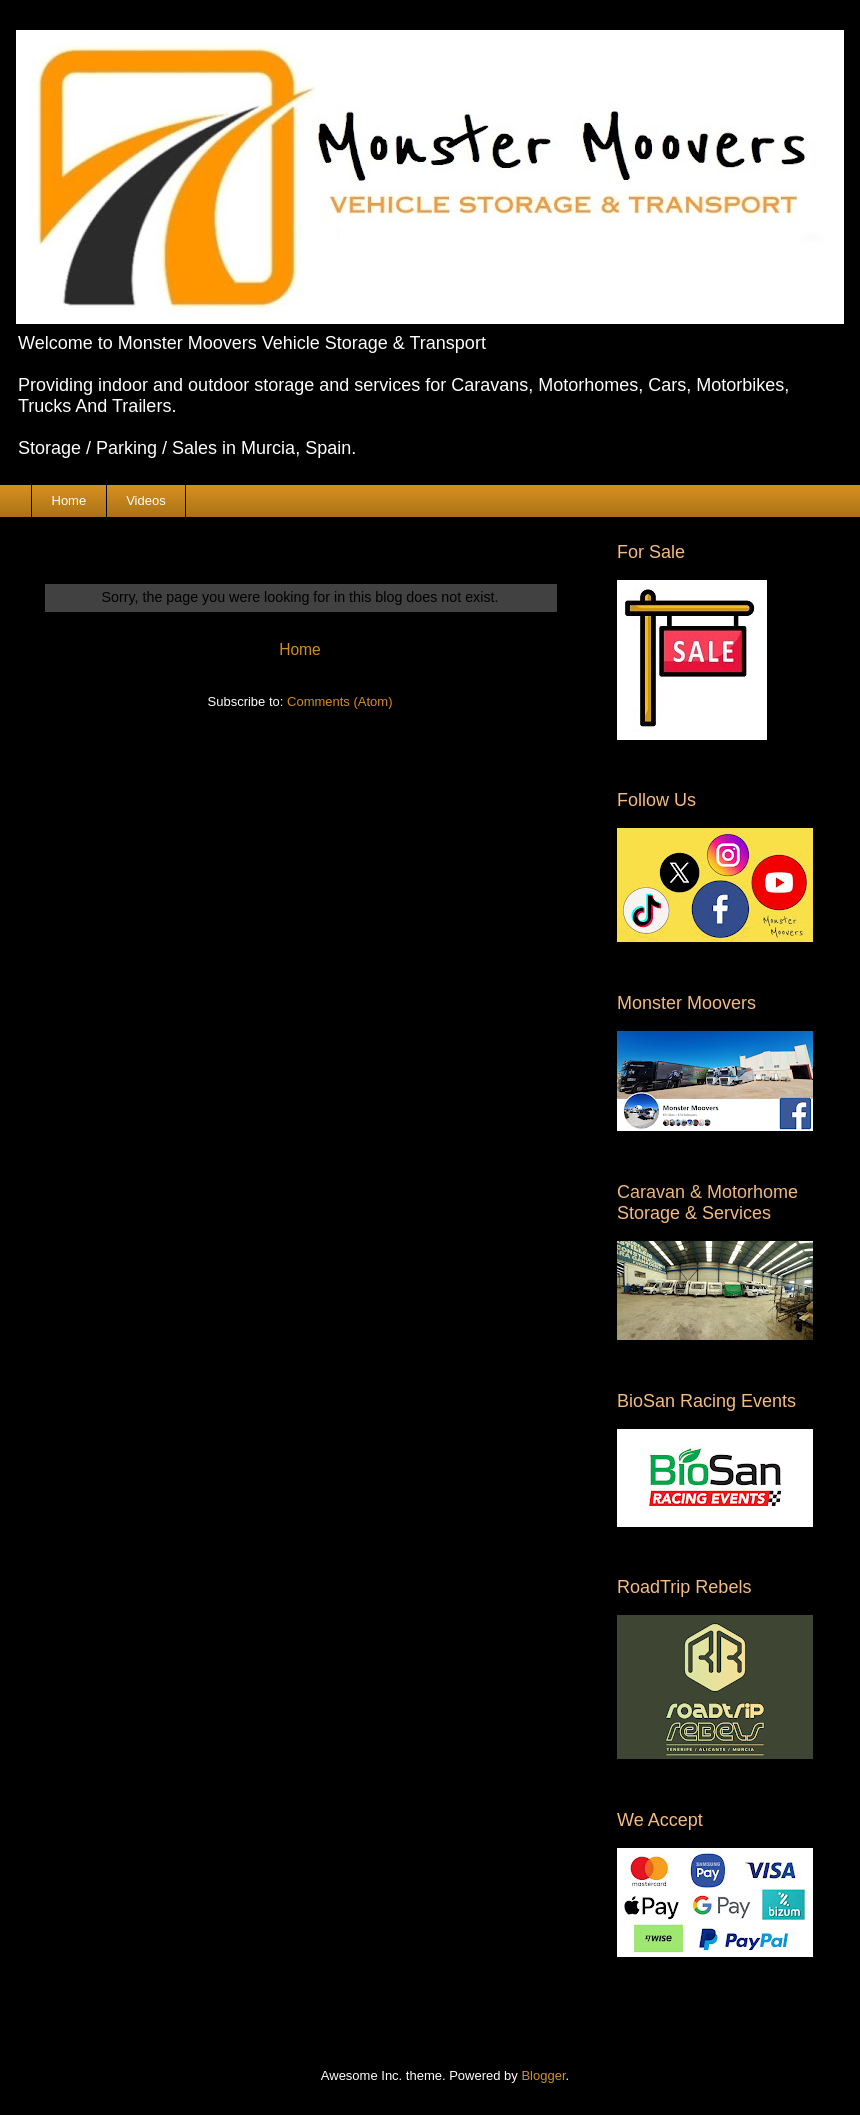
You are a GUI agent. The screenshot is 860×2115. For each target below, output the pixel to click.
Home (69, 500)
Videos (146, 500)
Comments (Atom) (339, 701)
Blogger (543, 2075)
